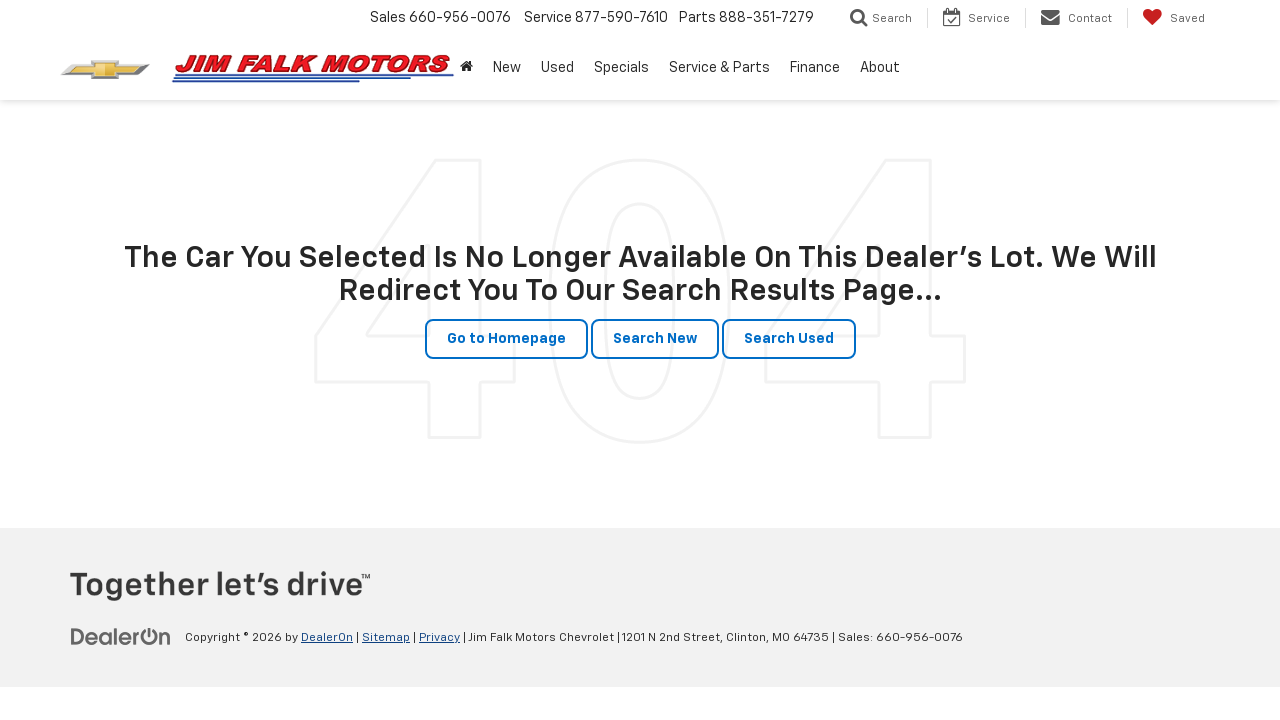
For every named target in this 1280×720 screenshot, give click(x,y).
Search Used (789, 339)
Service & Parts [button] (719, 68)
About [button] (880, 68)
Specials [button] (621, 68)
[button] (466, 68)
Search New (655, 339)
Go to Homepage (506, 339)
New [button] (507, 68)
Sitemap (386, 638)
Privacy (439, 638)
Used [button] (557, 68)
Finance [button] (815, 68)
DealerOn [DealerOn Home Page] (327, 638)
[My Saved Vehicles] (1173, 18)
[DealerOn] (121, 637)
